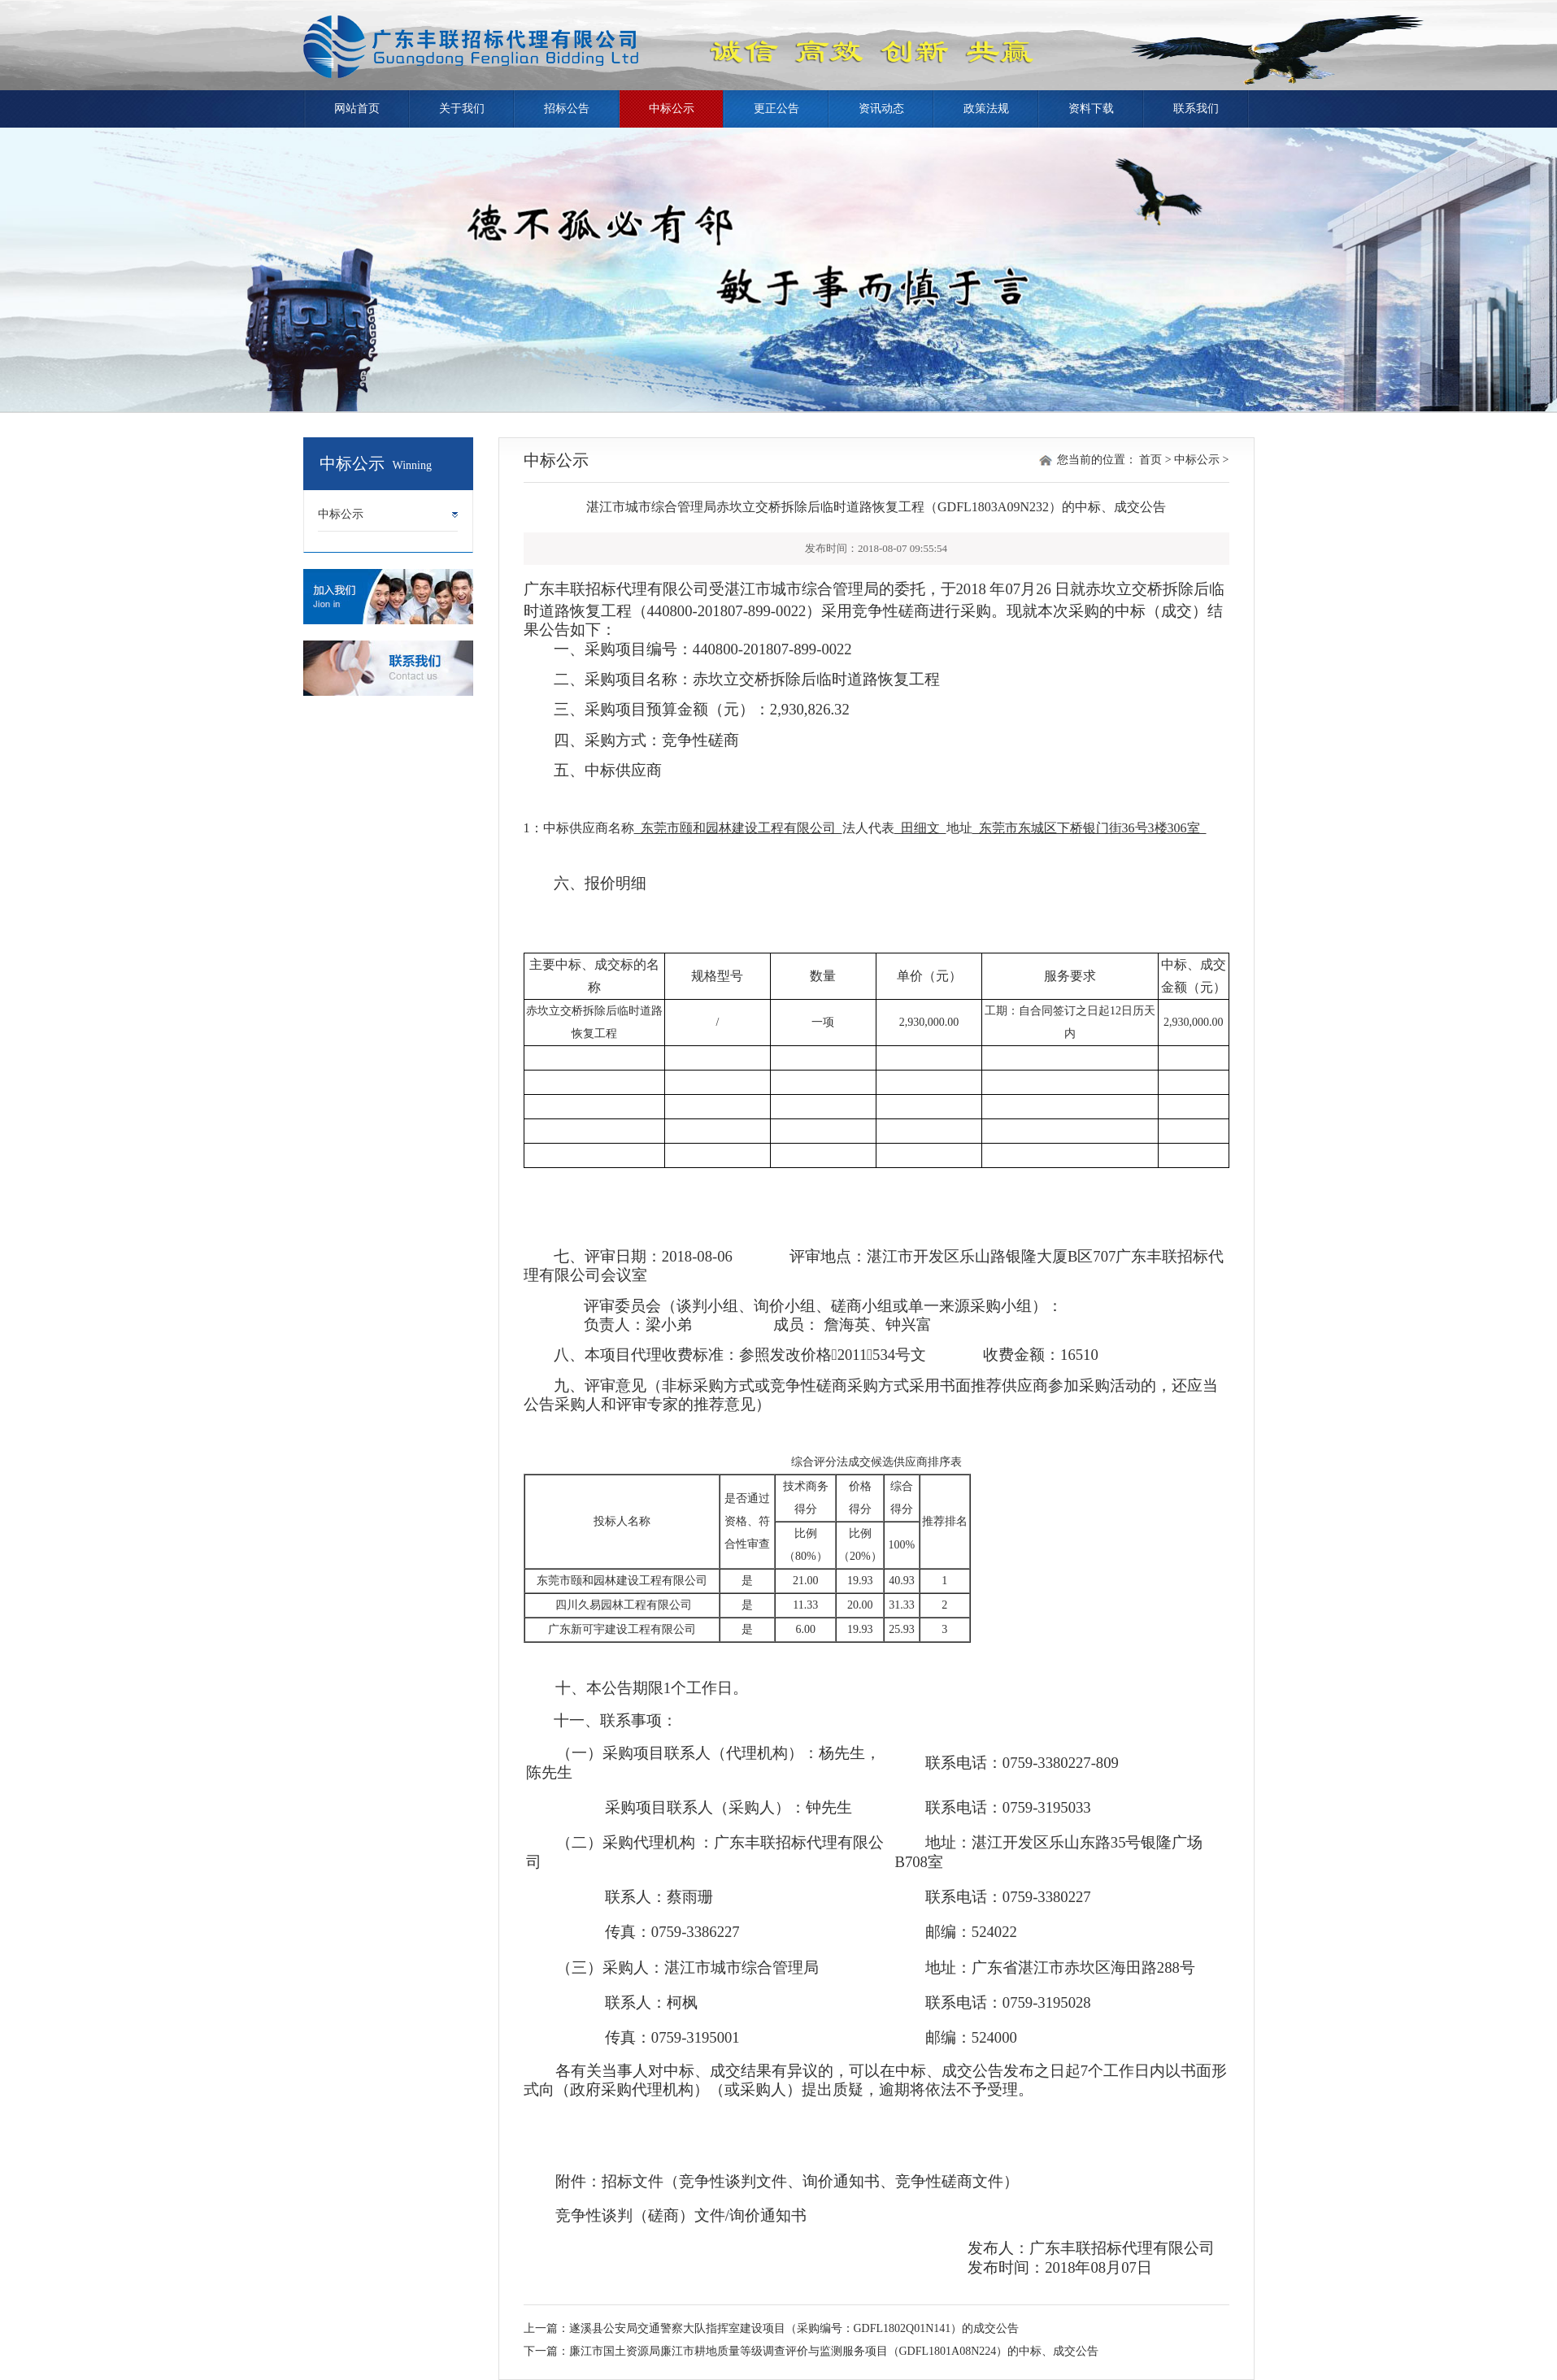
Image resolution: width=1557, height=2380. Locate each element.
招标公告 (566, 108)
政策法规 (986, 108)
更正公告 (776, 108)
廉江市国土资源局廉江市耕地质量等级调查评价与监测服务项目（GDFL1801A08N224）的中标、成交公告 (834, 2351)
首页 (1150, 460)
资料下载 (1091, 108)
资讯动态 (881, 108)
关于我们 (462, 108)
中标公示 (671, 108)
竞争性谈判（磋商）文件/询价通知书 (681, 2215)
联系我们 (1196, 108)
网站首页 (357, 108)
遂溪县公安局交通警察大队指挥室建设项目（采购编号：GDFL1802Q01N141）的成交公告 (794, 2328)
